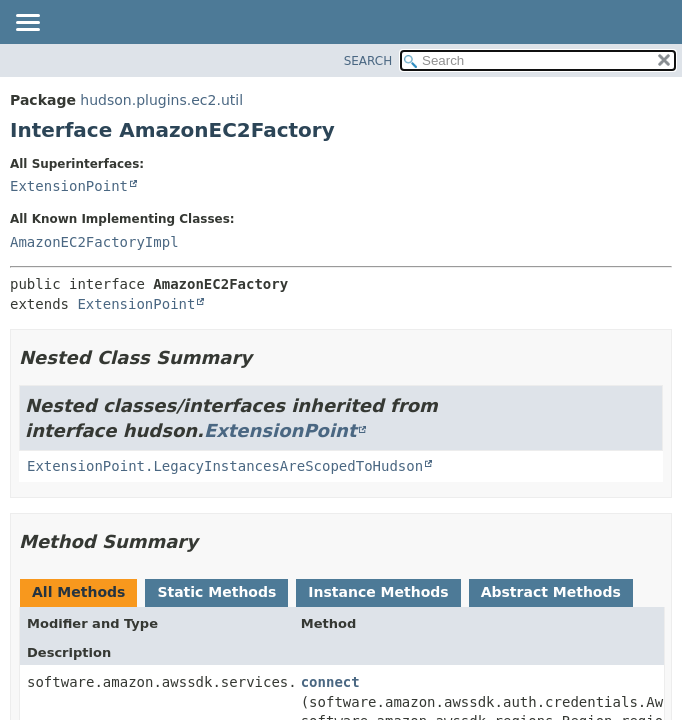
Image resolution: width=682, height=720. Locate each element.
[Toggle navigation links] (27, 24)
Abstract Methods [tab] (551, 592)
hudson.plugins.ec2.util (161, 100)
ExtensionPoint (69, 186)
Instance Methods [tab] (378, 592)
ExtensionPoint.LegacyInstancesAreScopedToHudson (225, 466)
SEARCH (368, 61)
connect (330, 682)
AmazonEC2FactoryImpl (94, 242)
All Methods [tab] (78, 592)
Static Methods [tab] (216, 592)
